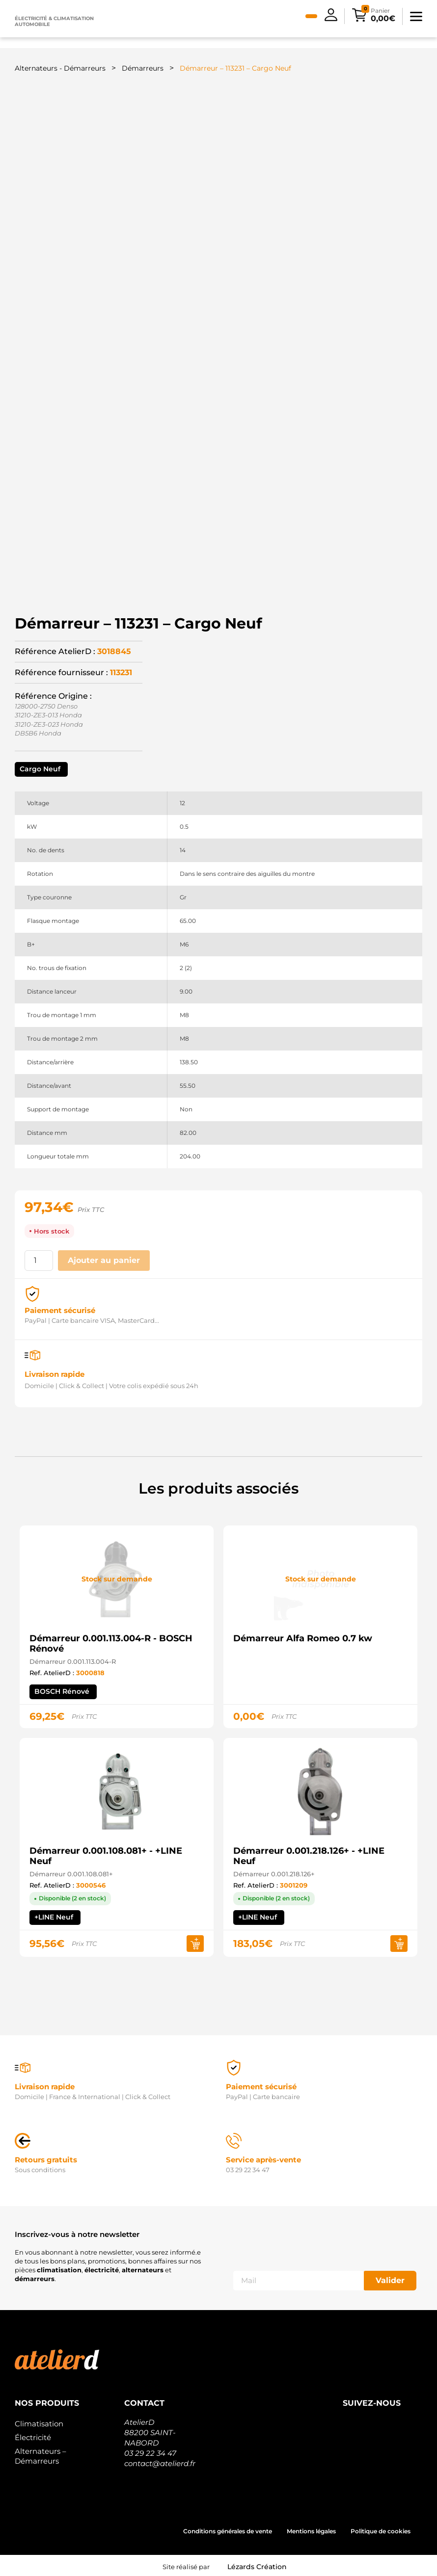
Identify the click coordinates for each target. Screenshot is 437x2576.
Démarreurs (143, 68)
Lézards (257, 2567)
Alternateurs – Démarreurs (40, 2456)
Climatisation (39, 2423)
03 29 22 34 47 (150, 2453)
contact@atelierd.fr (159, 2463)
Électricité (33, 2437)
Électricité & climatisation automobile (54, 21)
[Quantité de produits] (39, 1260)
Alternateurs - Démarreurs (60, 68)
